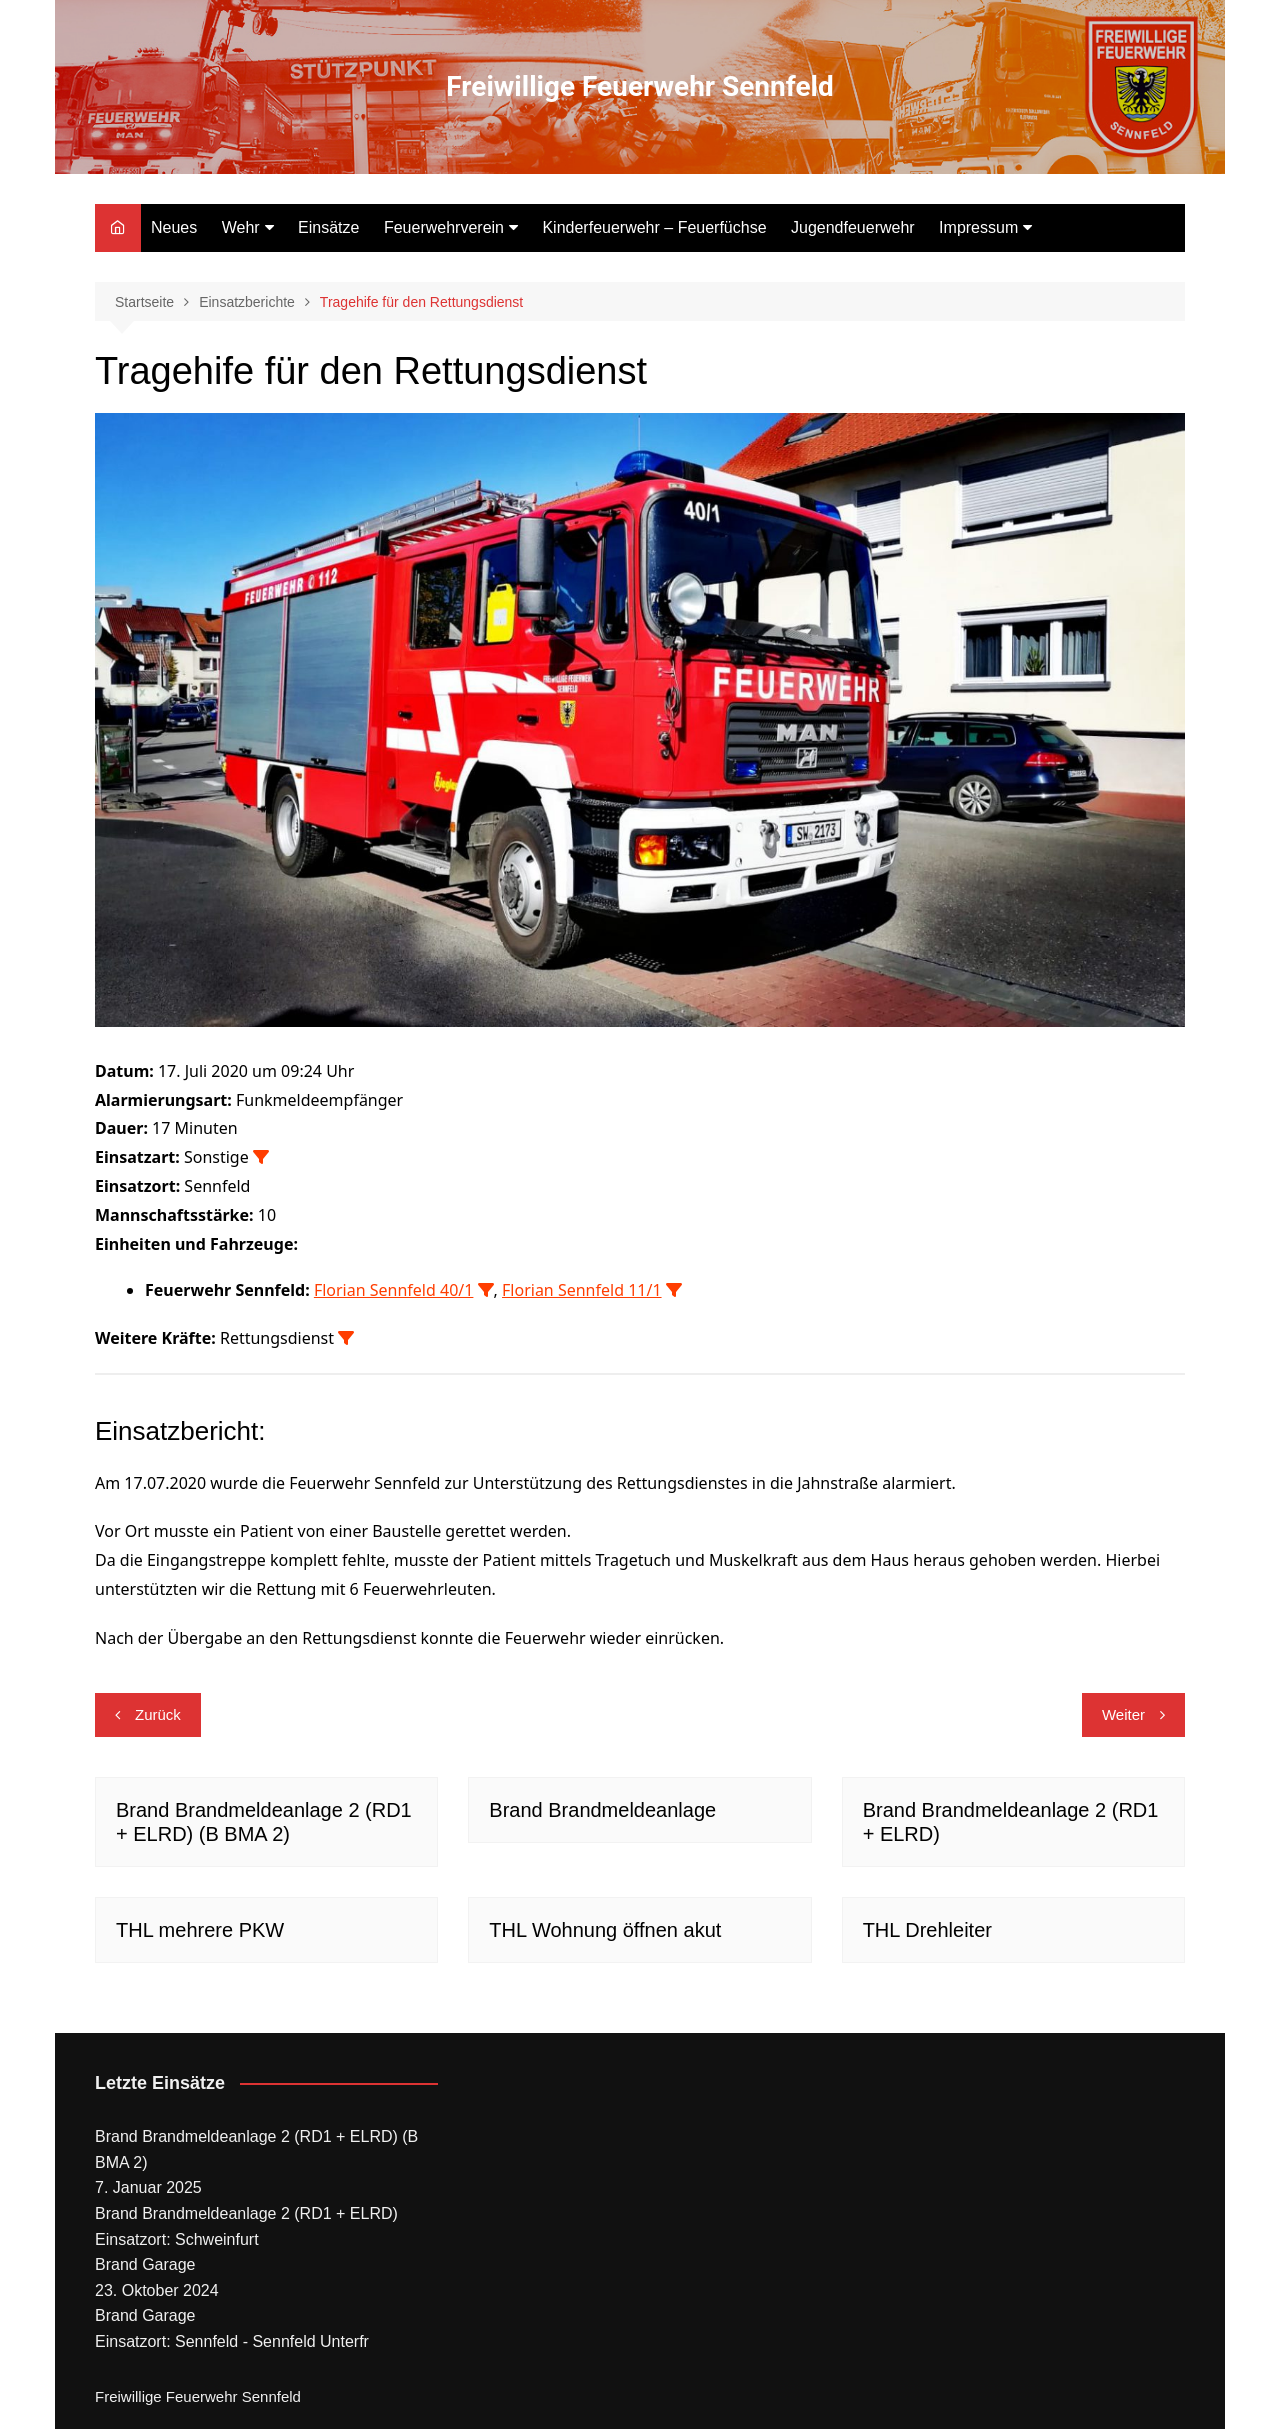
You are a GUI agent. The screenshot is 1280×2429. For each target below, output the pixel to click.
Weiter (1123, 1714)
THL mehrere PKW (200, 1930)
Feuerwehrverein (444, 227)
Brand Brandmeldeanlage (602, 1810)
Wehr (241, 227)
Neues (174, 227)
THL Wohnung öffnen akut (605, 1930)
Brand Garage (145, 2264)
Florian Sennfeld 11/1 (582, 1290)
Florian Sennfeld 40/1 (394, 1290)
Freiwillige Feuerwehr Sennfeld (640, 86)
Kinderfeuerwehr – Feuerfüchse (654, 227)
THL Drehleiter (927, 1930)
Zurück (158, 1714)
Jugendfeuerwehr (853, 227)
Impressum (978, 227)
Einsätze (328, 227)
